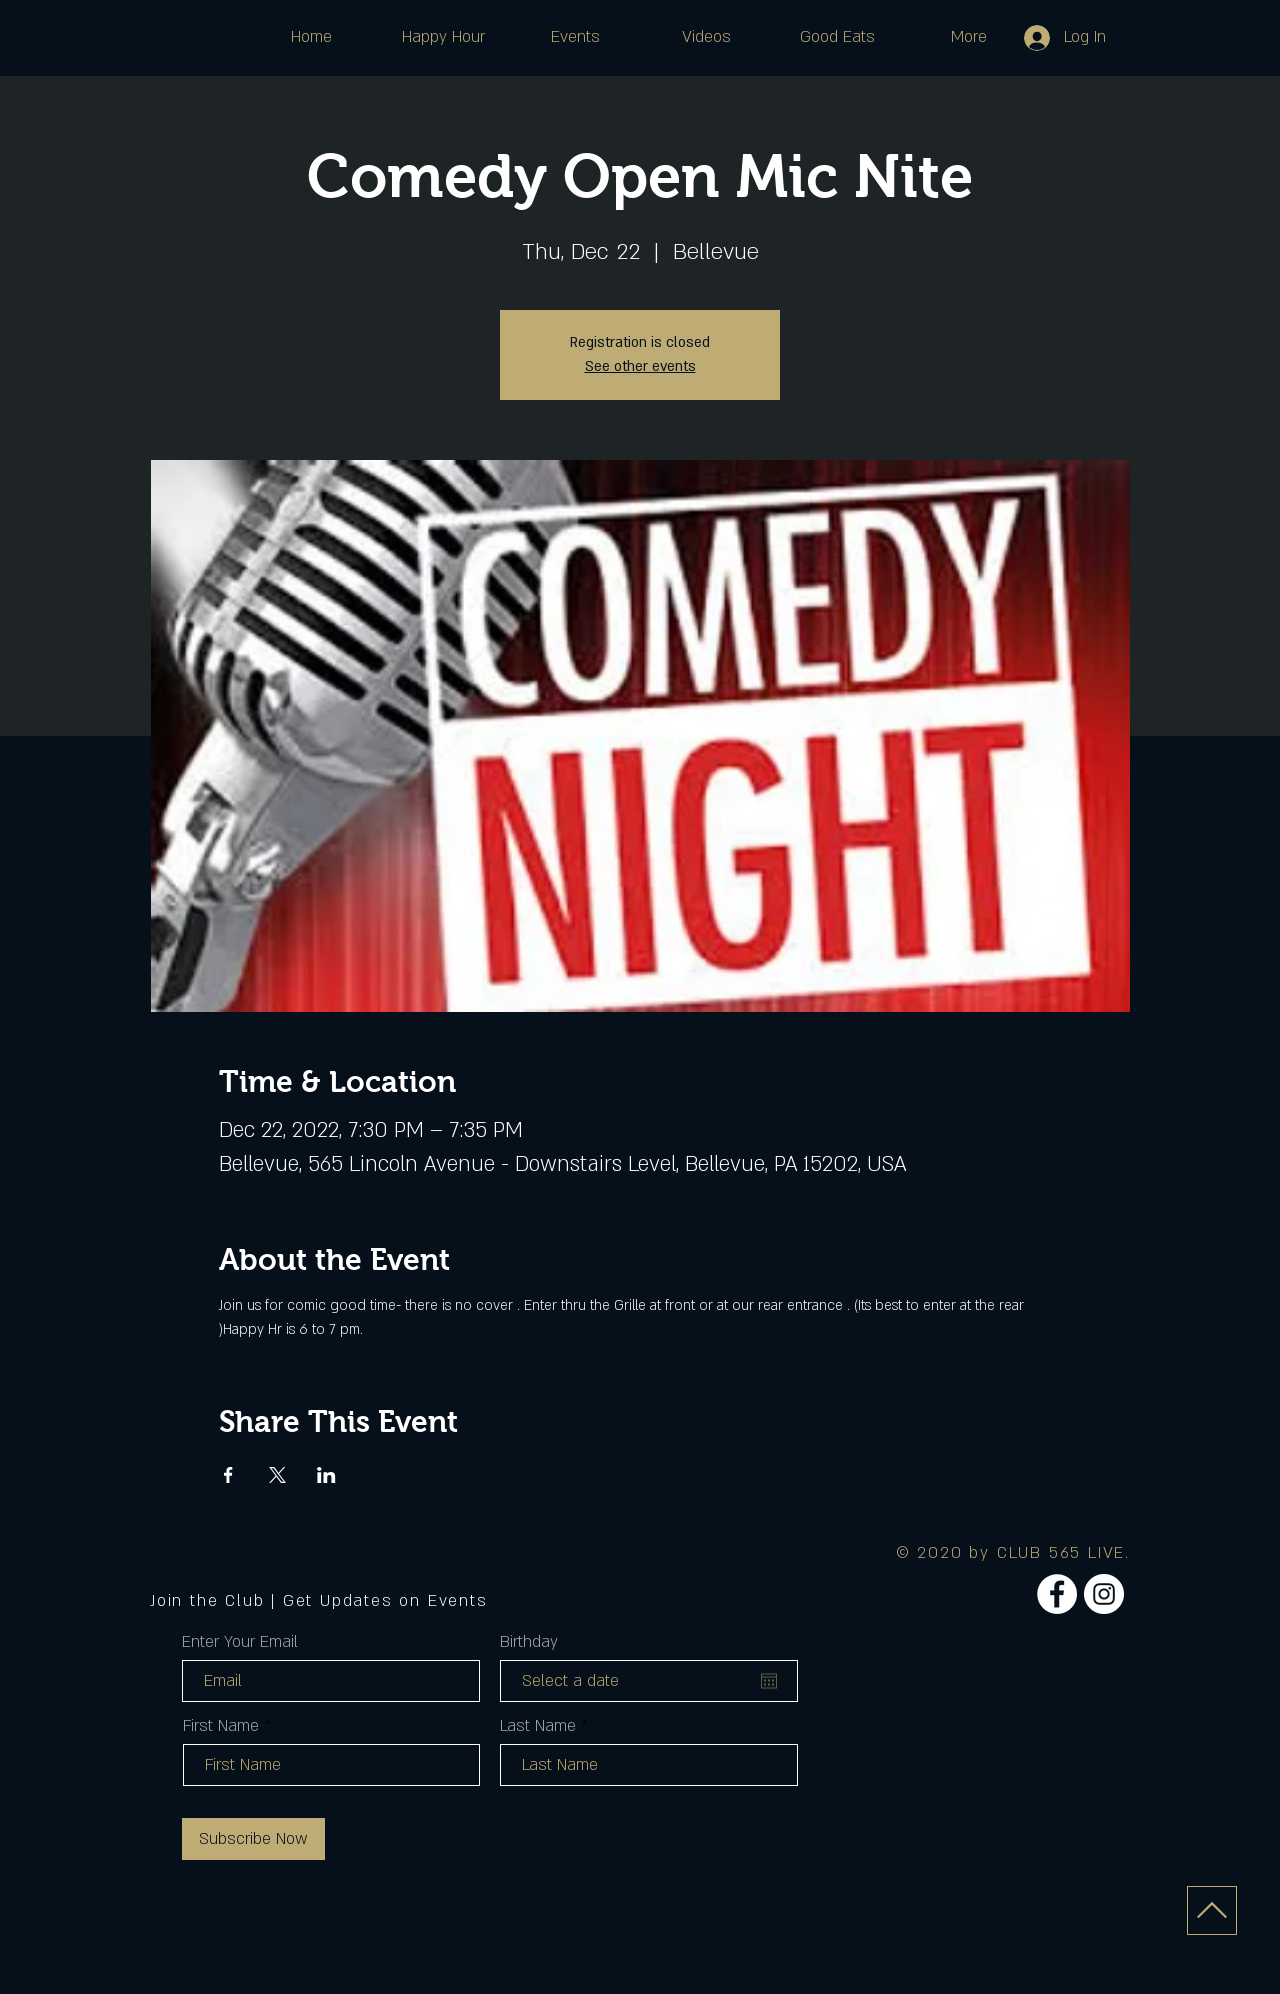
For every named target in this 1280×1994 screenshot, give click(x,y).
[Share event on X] (277, 1475)
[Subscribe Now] (253, 1839)
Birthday (529, 1642)
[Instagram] (1104, 1594)
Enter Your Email (240, 1642)
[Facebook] (1057, 1594)
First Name (221, 1726)
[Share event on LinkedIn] (326, 1475)
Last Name (538, 1726)
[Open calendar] (769, 1681)
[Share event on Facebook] (228, 1475)
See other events (640, 366)
